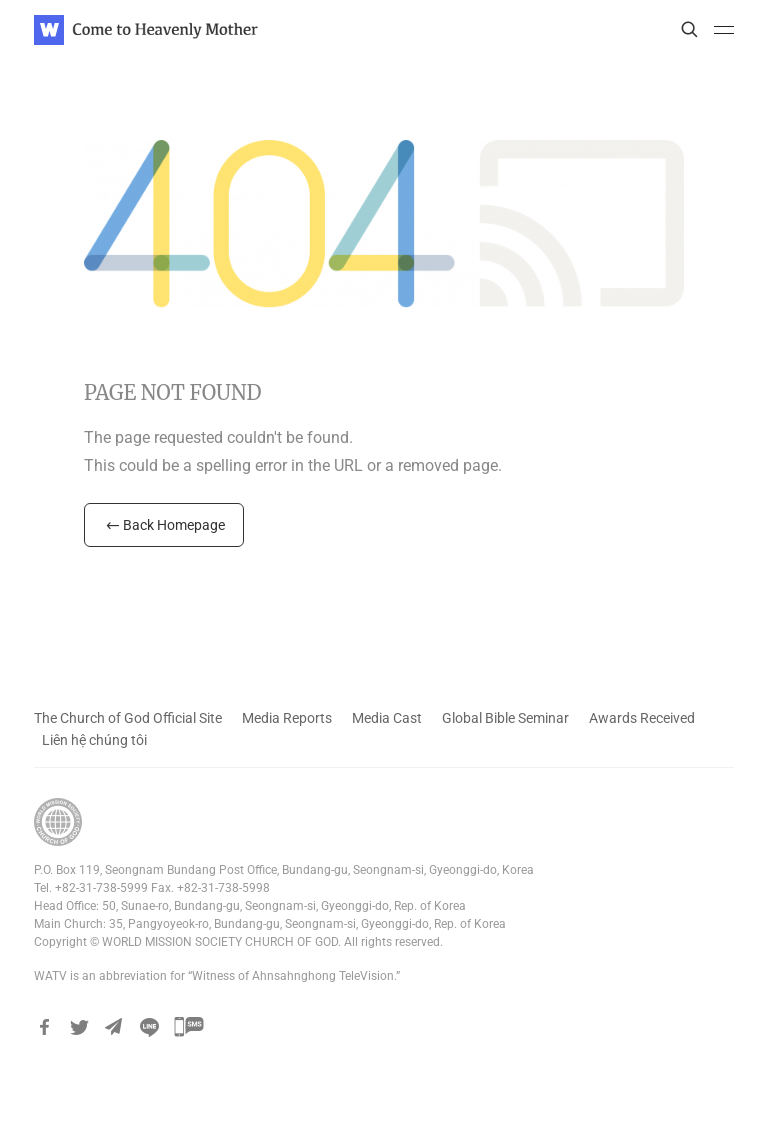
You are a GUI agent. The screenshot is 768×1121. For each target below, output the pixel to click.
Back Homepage (164, 525)
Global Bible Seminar (505, 718)
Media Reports (287, 718)
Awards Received (642, 718)
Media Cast (387, 718)
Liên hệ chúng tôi (94, 740)
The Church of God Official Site (128, 718)
